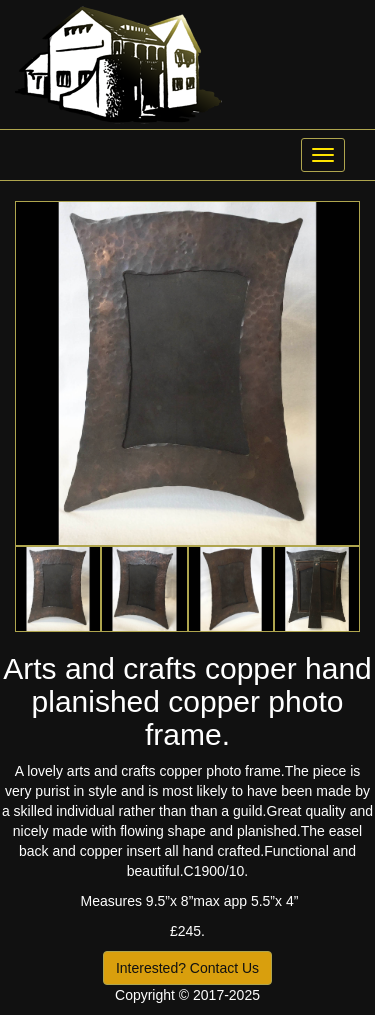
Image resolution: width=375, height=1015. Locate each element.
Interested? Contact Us (187, 968)
